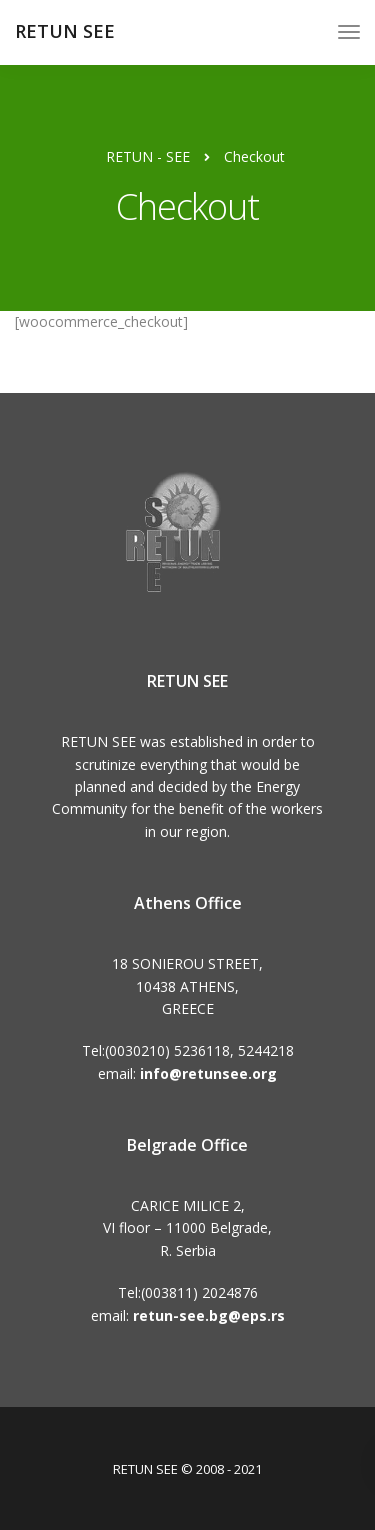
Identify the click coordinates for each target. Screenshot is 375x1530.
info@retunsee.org (208, 1073)
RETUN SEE (65, 31)
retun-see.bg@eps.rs (209, 1315)
